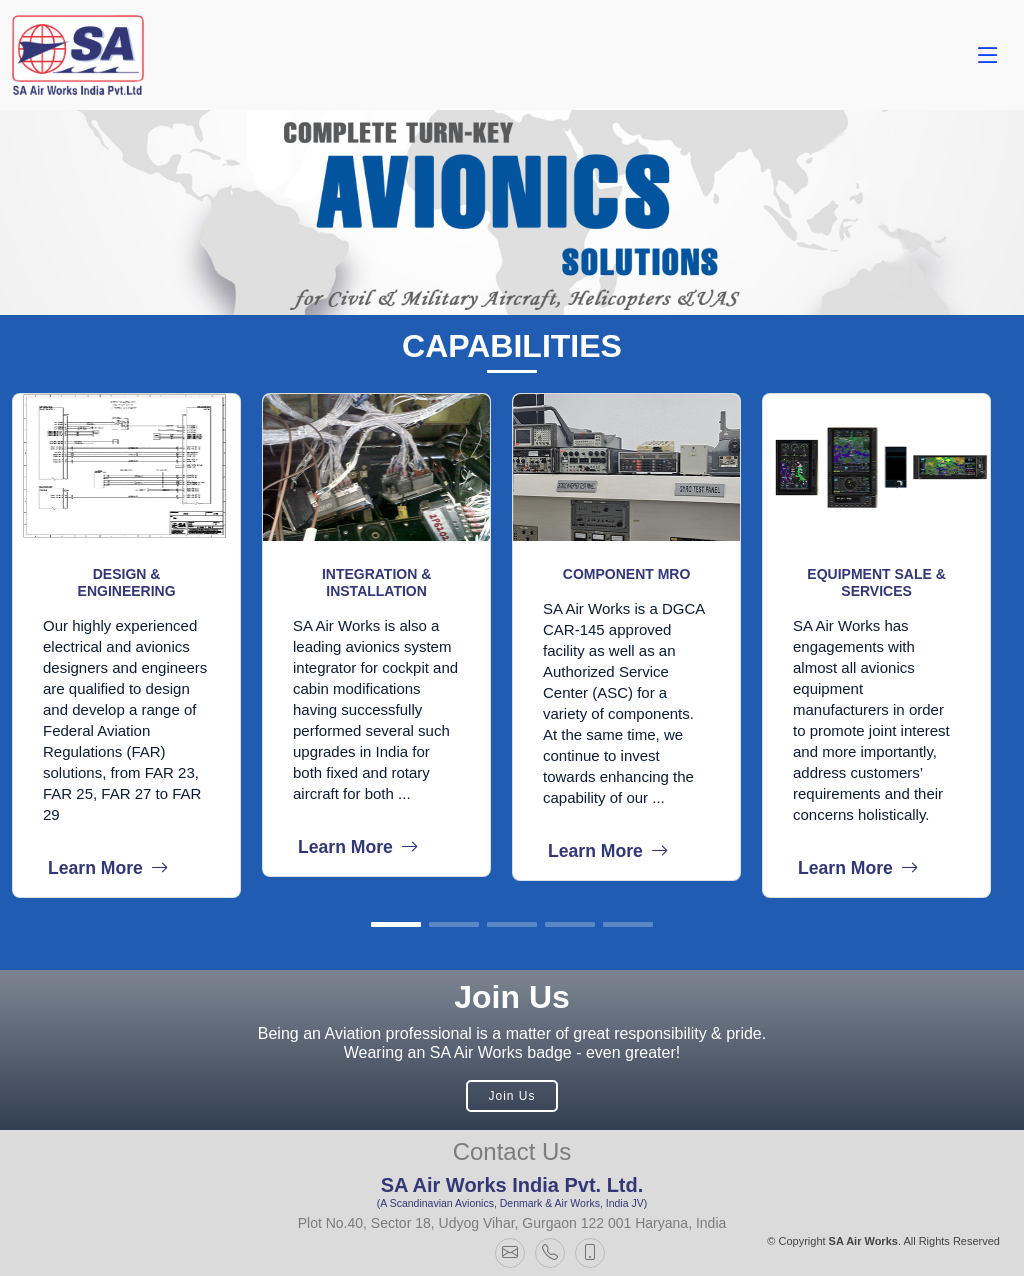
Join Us (511, 1096)
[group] (137, 645)
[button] (396, 924)
